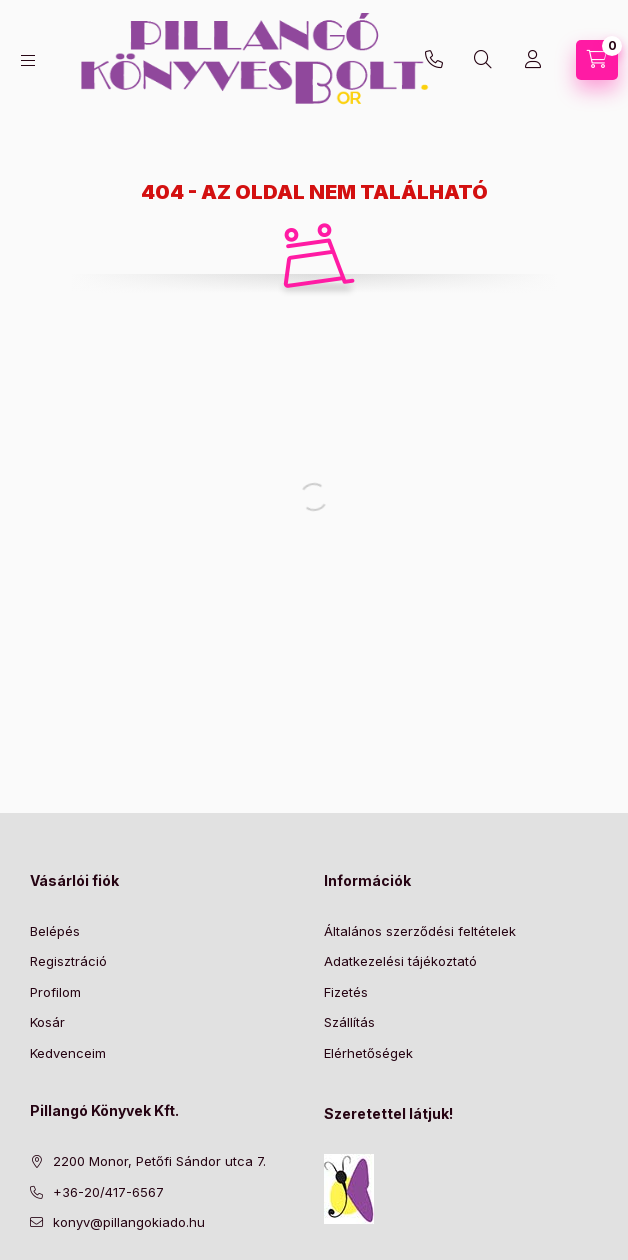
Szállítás (349, 1022)
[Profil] (533, 60)
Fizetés (346, 992)
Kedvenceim (68, 1053)
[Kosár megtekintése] (597, 60)
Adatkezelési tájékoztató (400, 961)
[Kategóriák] (28, 60)
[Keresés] (483, 60)
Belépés (55, 931)
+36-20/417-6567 (434, 60)
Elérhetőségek (368, 1053)
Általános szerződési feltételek (420, 931)
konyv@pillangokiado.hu (129, 1222)
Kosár (47, 1022)
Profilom (55, 992)
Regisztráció (68, 961)
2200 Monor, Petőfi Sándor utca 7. (159, 1161)
